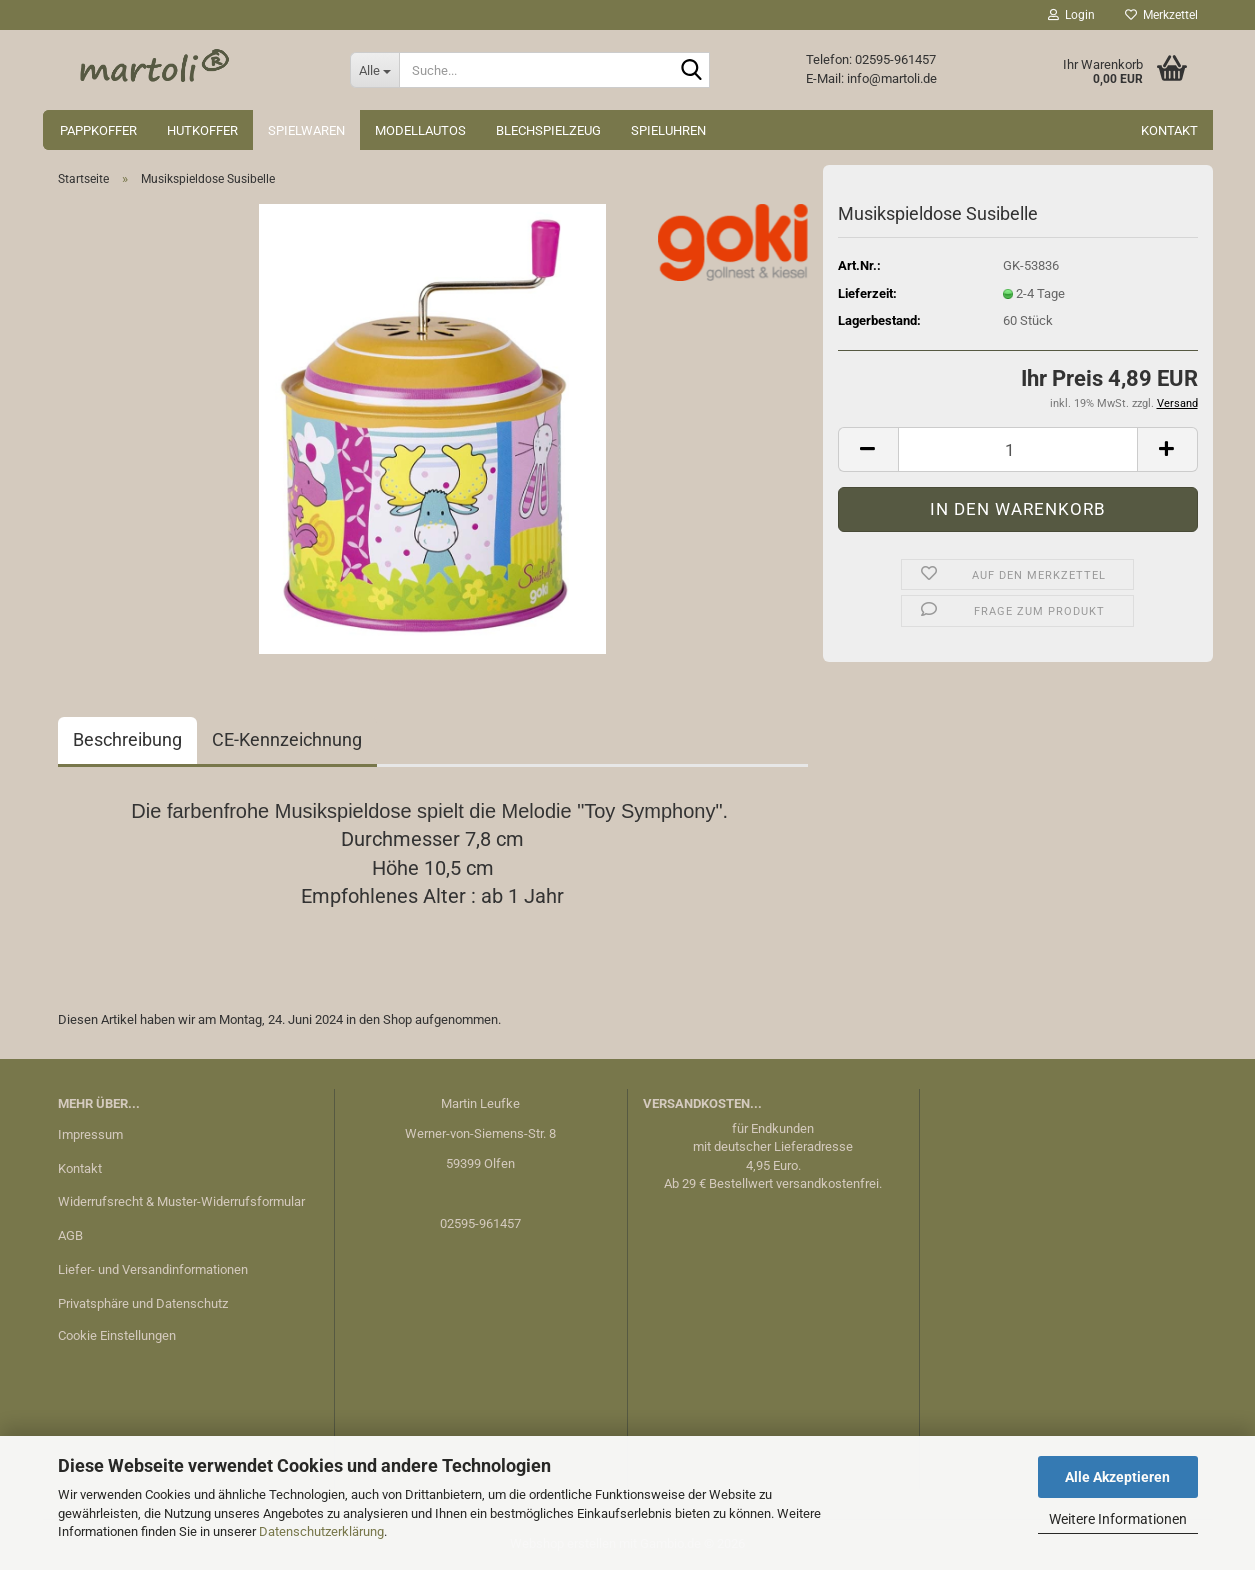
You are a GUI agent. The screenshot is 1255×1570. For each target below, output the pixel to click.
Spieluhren (668, 130)
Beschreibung (127, 739)
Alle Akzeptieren (1117, 1477)
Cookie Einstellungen (117, 1335)
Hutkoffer (202, 130)
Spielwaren (306, 130)
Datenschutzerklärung (321, 1531)
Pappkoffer (98, 130)
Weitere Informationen (1118, 1519)
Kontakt (1169, 130)
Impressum (90, 1134)
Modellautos (420, 130)
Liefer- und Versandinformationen (153, 1269)
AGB (70, 1235)
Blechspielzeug (548, 130)
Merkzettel (1161, 15)
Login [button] (1071, 15)
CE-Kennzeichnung (287, 739)
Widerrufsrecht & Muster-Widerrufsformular (181, 1201)
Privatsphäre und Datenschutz (143, 1303)
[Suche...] (374, 70)
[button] (868, 449)
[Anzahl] (1018, 449)
